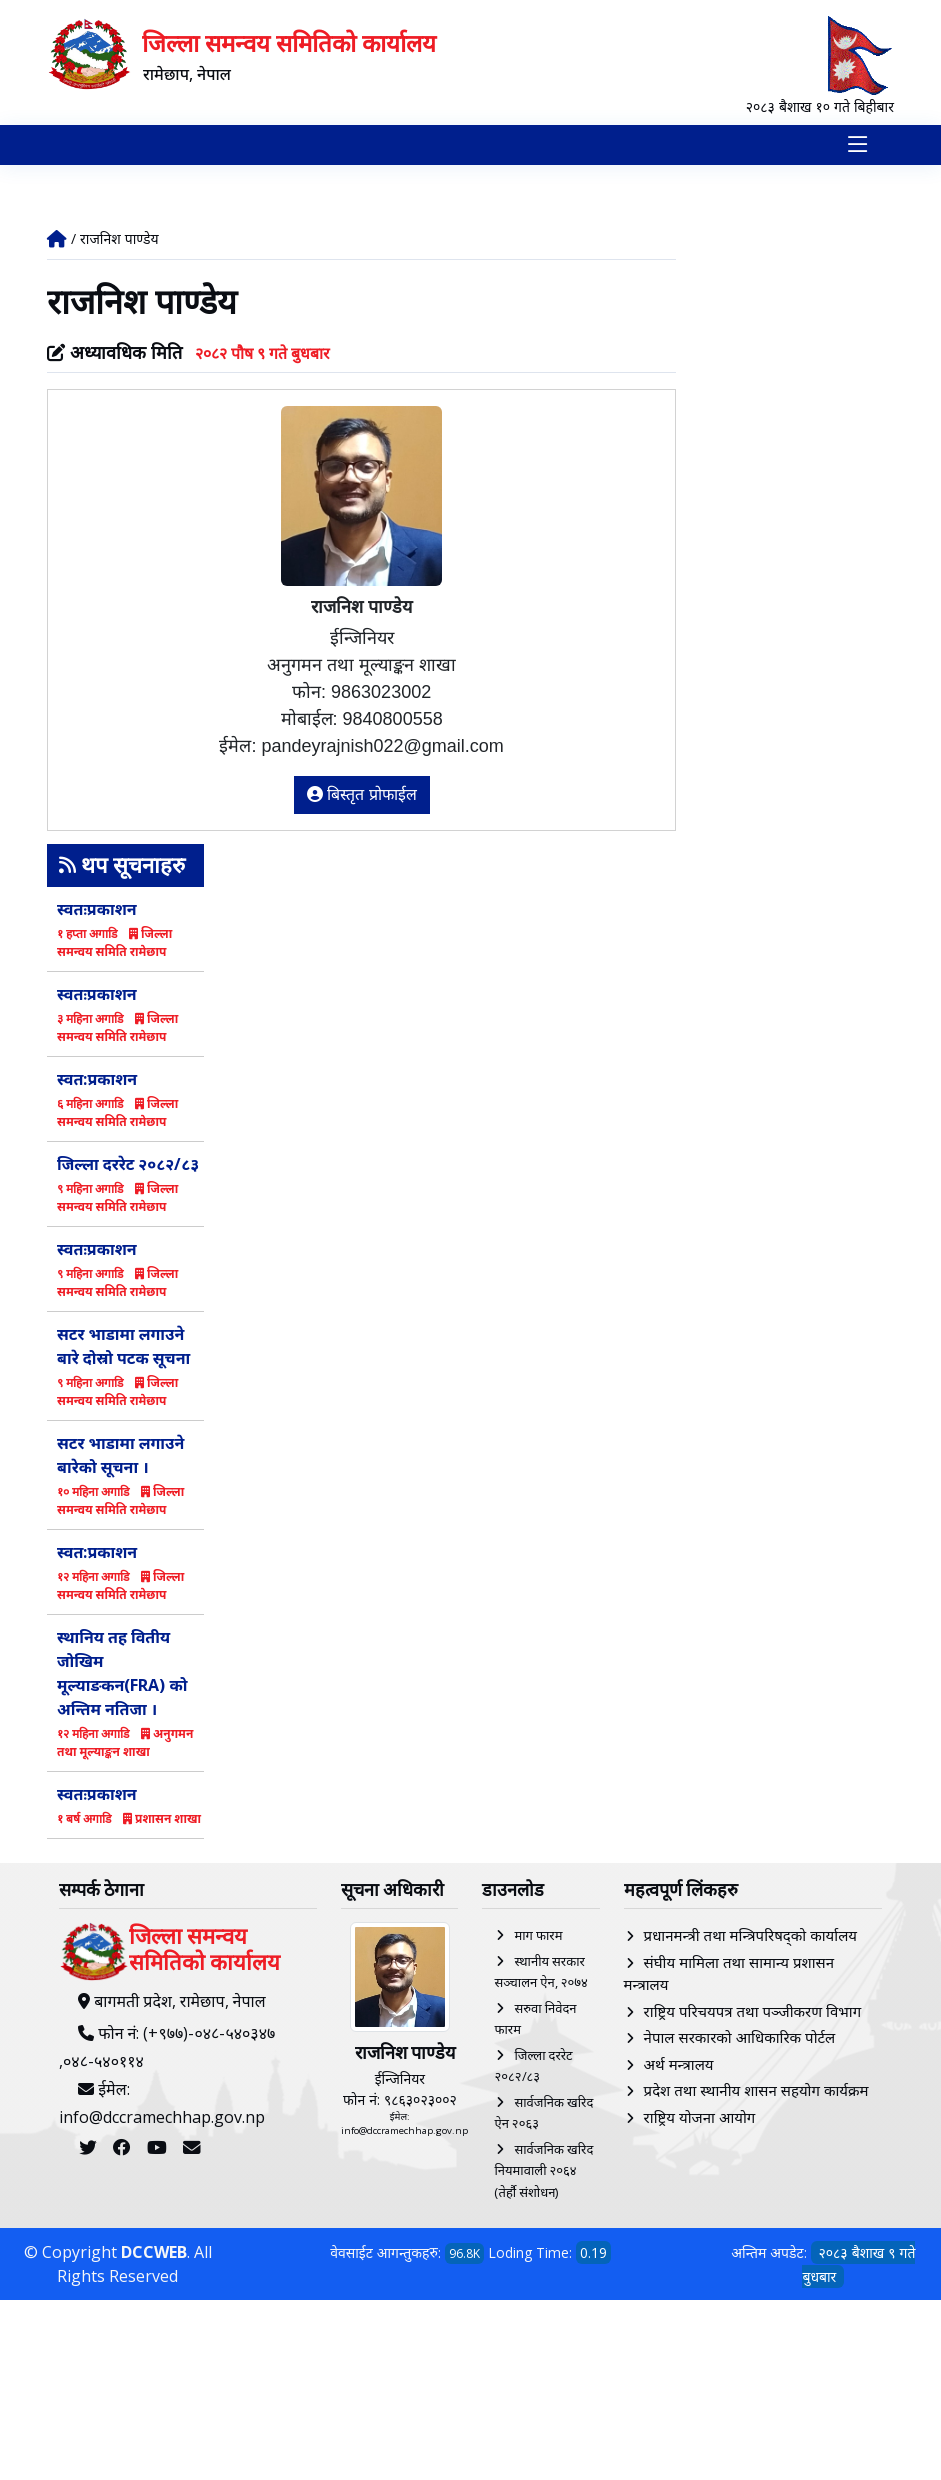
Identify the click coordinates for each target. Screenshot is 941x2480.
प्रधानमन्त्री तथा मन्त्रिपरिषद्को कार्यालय (750, 1938)
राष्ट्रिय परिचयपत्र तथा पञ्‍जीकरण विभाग (753, 2013)
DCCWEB (154, 2255)
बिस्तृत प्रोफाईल (362, 797)
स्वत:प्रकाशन (97, 1081)
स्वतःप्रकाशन (97, 911)
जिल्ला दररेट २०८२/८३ (128, 1166)
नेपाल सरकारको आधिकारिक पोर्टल (740, 2040)
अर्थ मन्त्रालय (679, 2066)
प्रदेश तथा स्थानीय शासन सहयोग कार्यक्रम (756, 2093)
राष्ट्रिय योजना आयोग (700, 2119)
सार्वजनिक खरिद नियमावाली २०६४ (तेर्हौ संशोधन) (543, 2172)
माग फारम (538, 1938)
